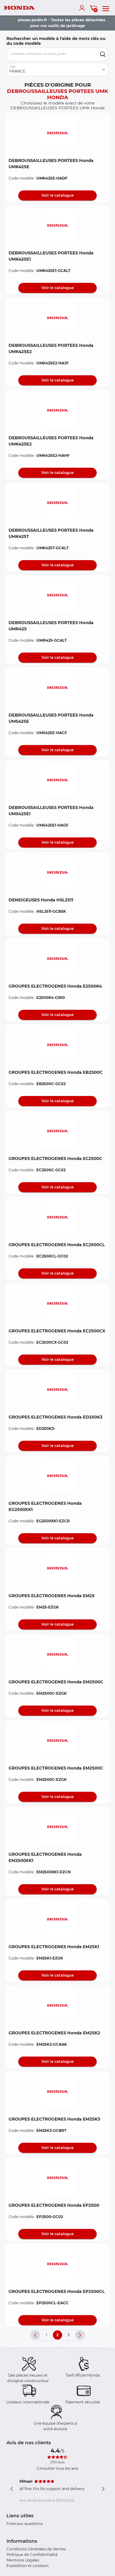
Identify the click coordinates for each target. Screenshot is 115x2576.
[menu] (105, 8)
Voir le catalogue (58, 195)
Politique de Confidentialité (32, 2554)
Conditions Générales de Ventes (36, 2549)
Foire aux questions (24, 2523)
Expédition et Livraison (27, 2566)
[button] (57, 133)
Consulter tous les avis (57, 2468)
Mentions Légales (22, 2560)
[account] (83, 7)
